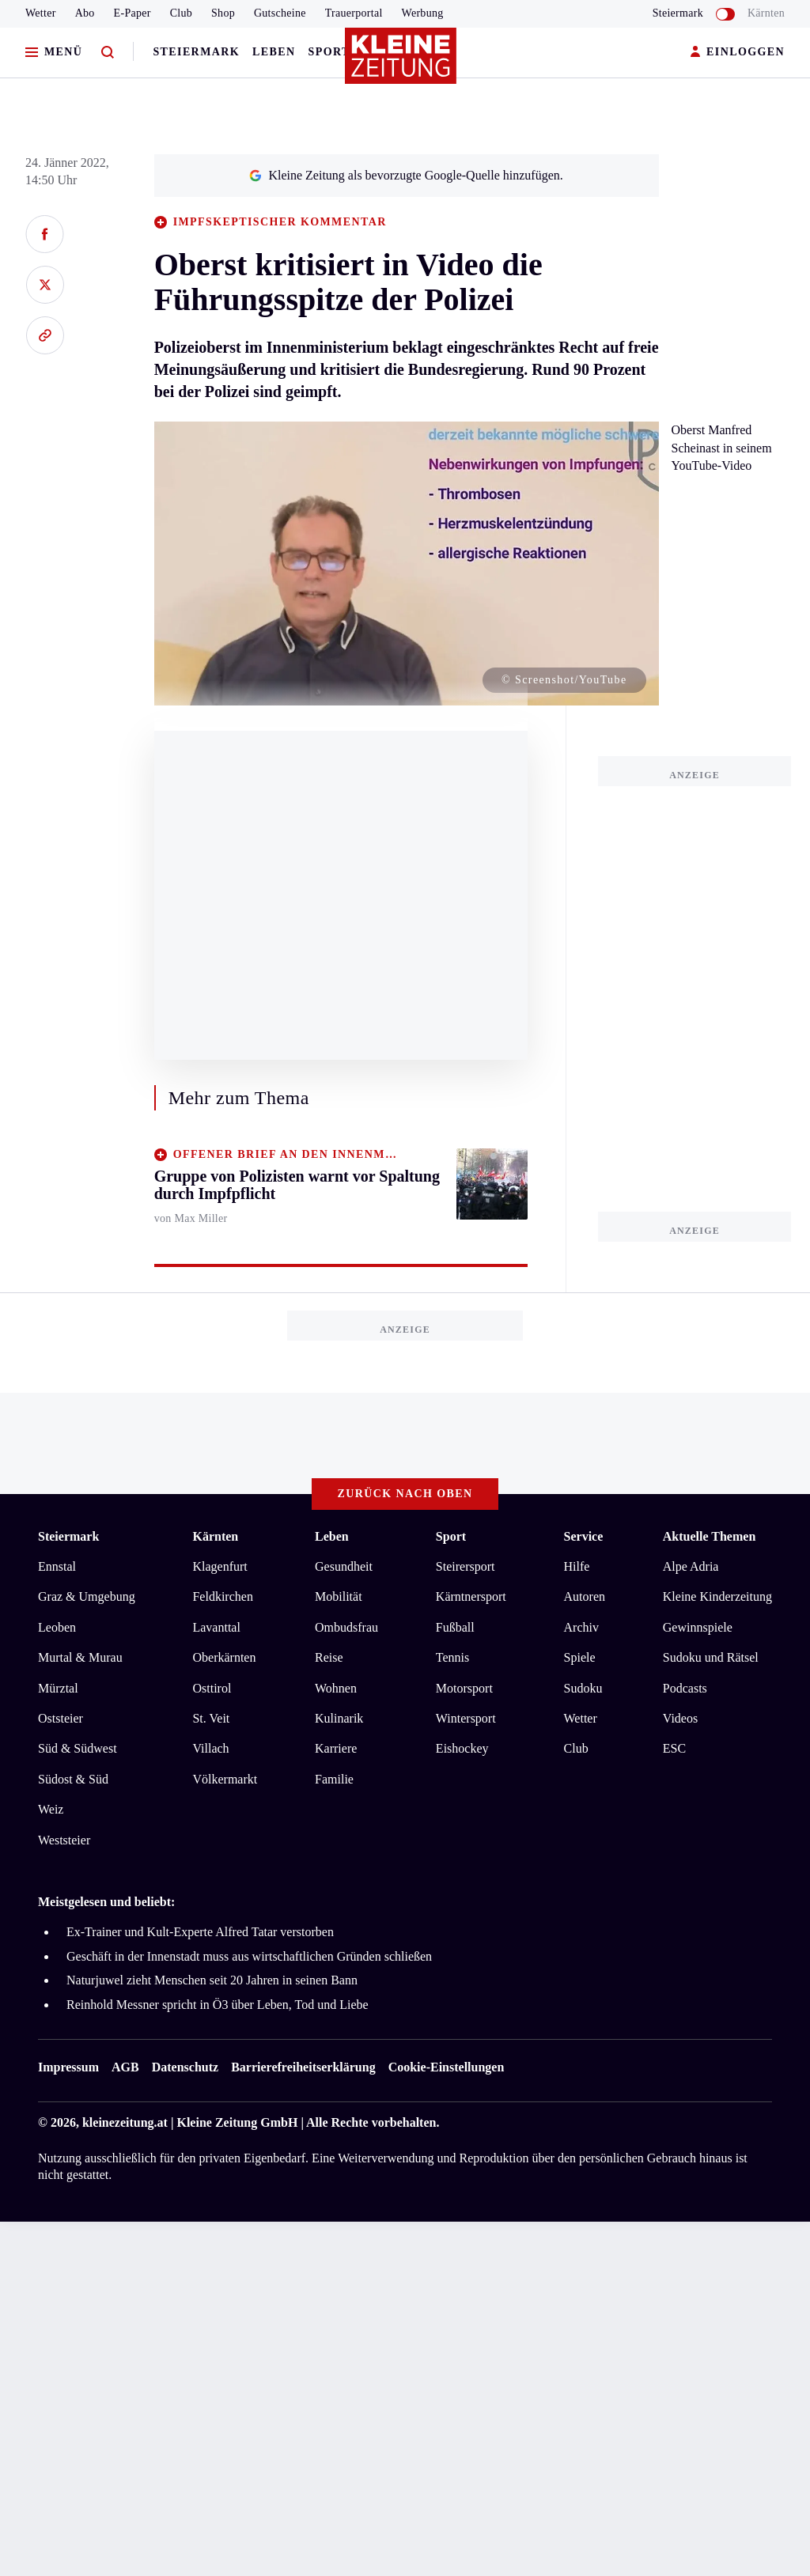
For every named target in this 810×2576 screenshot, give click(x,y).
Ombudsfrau (346, 1627)
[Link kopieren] (44, 335)
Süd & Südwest (77, 1748)
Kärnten (766, 13)
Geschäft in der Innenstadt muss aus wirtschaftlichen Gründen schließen (249, 1956)
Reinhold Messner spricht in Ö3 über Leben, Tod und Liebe (217, 2004)
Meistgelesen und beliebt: (106, 1901)
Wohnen (336, 1688)
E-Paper (132, 13)
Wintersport (466, 1718)
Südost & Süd (73, 1779)
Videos (680, 1718)
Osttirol (211, 1688)
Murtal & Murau (80, 1657)
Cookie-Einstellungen (446, 2067)
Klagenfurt (219, 1566)
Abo (85, 13)
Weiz (50, 1809)
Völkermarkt (224, 1779)
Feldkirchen (222, 1596)
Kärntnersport (471, 1596)
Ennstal (57, 1566)
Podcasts (685, 1688)
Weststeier (64, 1840)
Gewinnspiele (697, 1627)
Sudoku (583, 1688)
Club (181, 13)
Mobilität (338, 1596)
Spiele (580, 1657)
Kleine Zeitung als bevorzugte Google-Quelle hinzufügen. (405, 175)
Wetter (40, 13)
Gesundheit (344, 1566)
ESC (674, 1748)
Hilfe (577, 1566)
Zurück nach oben (405, 1494)
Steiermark (196, 52)
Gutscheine (280, 13)
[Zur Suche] (107, 53)
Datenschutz (185, 2067)
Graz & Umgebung (86, 1596)
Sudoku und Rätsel (711, 1657)
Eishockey (462, 1748)
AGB (125, 2067)
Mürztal (58, 1688)
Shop (223, 13)
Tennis (452, 1657)
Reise (329, 1657)
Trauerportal (354, 13)
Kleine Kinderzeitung (717, 1596)
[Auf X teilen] (44, 285)
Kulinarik (339, 1718)
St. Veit (210, 1718)
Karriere (336, 1748)
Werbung (423, 13)
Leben (273, 52)
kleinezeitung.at (125, 2122)
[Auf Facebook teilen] (44, 234)
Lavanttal (216, 1627)
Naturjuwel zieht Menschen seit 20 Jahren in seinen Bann (212, 1980)
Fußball (455, 1627)
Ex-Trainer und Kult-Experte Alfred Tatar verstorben (200, 1932)
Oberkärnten (223, 1657)
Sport (329, 52)
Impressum (68, 2067)
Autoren (584, 1596)
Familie (334, 1779)
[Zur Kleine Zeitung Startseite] (401, 62)
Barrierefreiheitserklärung (303, 2067)
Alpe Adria (691, 1566)
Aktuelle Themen (709, 1536)
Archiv (581, 1627)
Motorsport (464, 1688)
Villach (210, 1748)
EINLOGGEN (738, 52)
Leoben (57, 1627)
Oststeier (60, 1718)
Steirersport (465, 1566)
